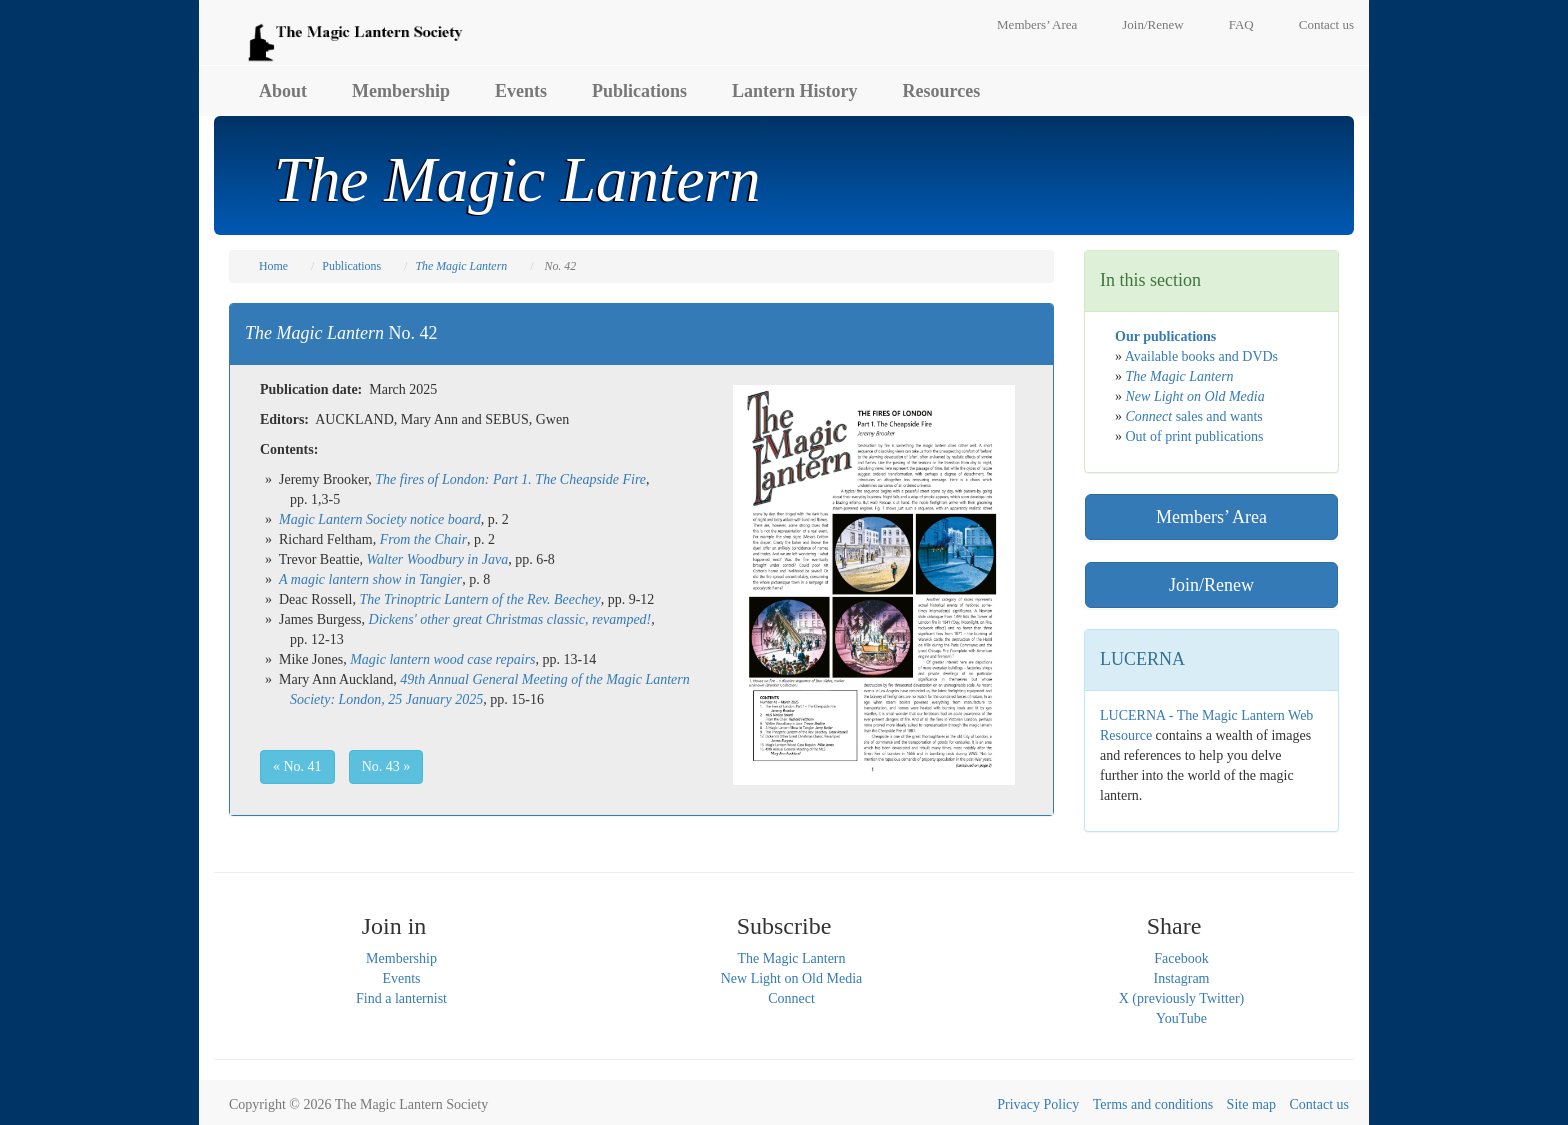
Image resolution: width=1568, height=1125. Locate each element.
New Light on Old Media (792, 978)
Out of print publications (1195, 436)
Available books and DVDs (1201, 356)
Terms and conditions (1153, 1104)
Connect (791, 998)
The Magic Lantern (791, 958)
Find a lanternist (401, 998)
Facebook (1181, 958)
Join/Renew (1152, 24)
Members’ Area (1037, 24)
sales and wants (1194, 416)
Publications (639, 91)
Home (273, 266)
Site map (1251, 1104)
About (283, 91)
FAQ (1241, 24)
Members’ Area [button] (1211, 517)
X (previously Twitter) (1182, 998)
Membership (401, 91)
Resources (942, 91)
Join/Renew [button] (1211, 585)
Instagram (1182, 978)
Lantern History (795, 91)
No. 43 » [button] (386, 766)
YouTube (1181, 1018)
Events (521, 91)
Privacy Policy (1038, 1104)
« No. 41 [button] (297, 766)
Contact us (1326, 24)
